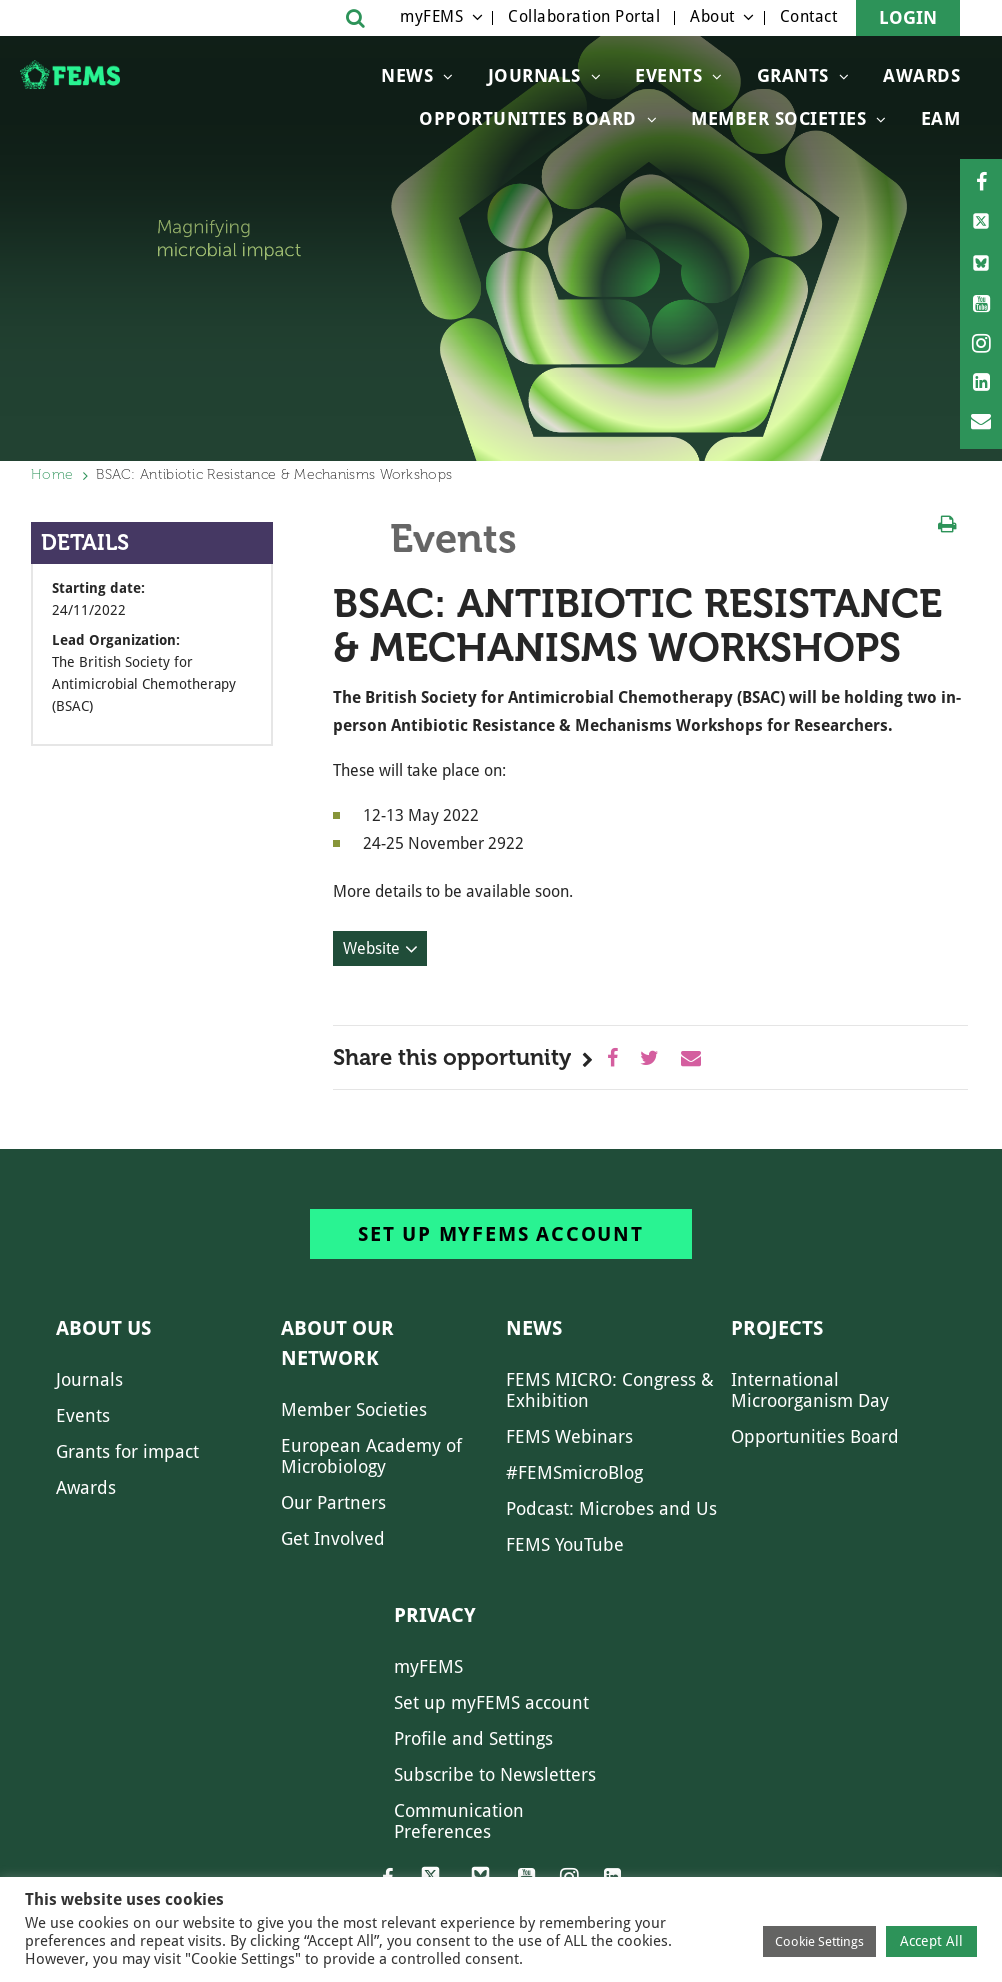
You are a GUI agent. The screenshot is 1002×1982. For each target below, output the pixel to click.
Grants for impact (127, 1451)
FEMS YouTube (565, 1544)
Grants (793, 75)
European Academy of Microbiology (371, 1456)
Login (908, 17)
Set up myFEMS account (501, 1234)
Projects (777, 1328)
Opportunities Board (815, 1436)
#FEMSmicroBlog (574, 1472)
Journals (534, 75)
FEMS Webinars (569, 1436)
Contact (809, 16)
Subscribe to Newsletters (495, 1774)
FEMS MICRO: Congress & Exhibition (610, 1390)
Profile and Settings (473, 1738)
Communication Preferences (459, 1821)
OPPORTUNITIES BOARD (528, 118)
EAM (941, 118)
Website (371, 948)
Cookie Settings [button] (819, 1941)
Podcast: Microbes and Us (611, 1508)
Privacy (435, 1615)
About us (103, 1328)
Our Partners (333, 1502)
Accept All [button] (931, 1941)
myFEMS (431, 16)
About (712, 16)
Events (668, 75)
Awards (921, 75)
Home (52, 474)
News (407, 75)
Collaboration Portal (584, 16)
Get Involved (333, 1538)
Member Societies (778, 118)
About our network (337, 1343)
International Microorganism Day (810, 1390)
